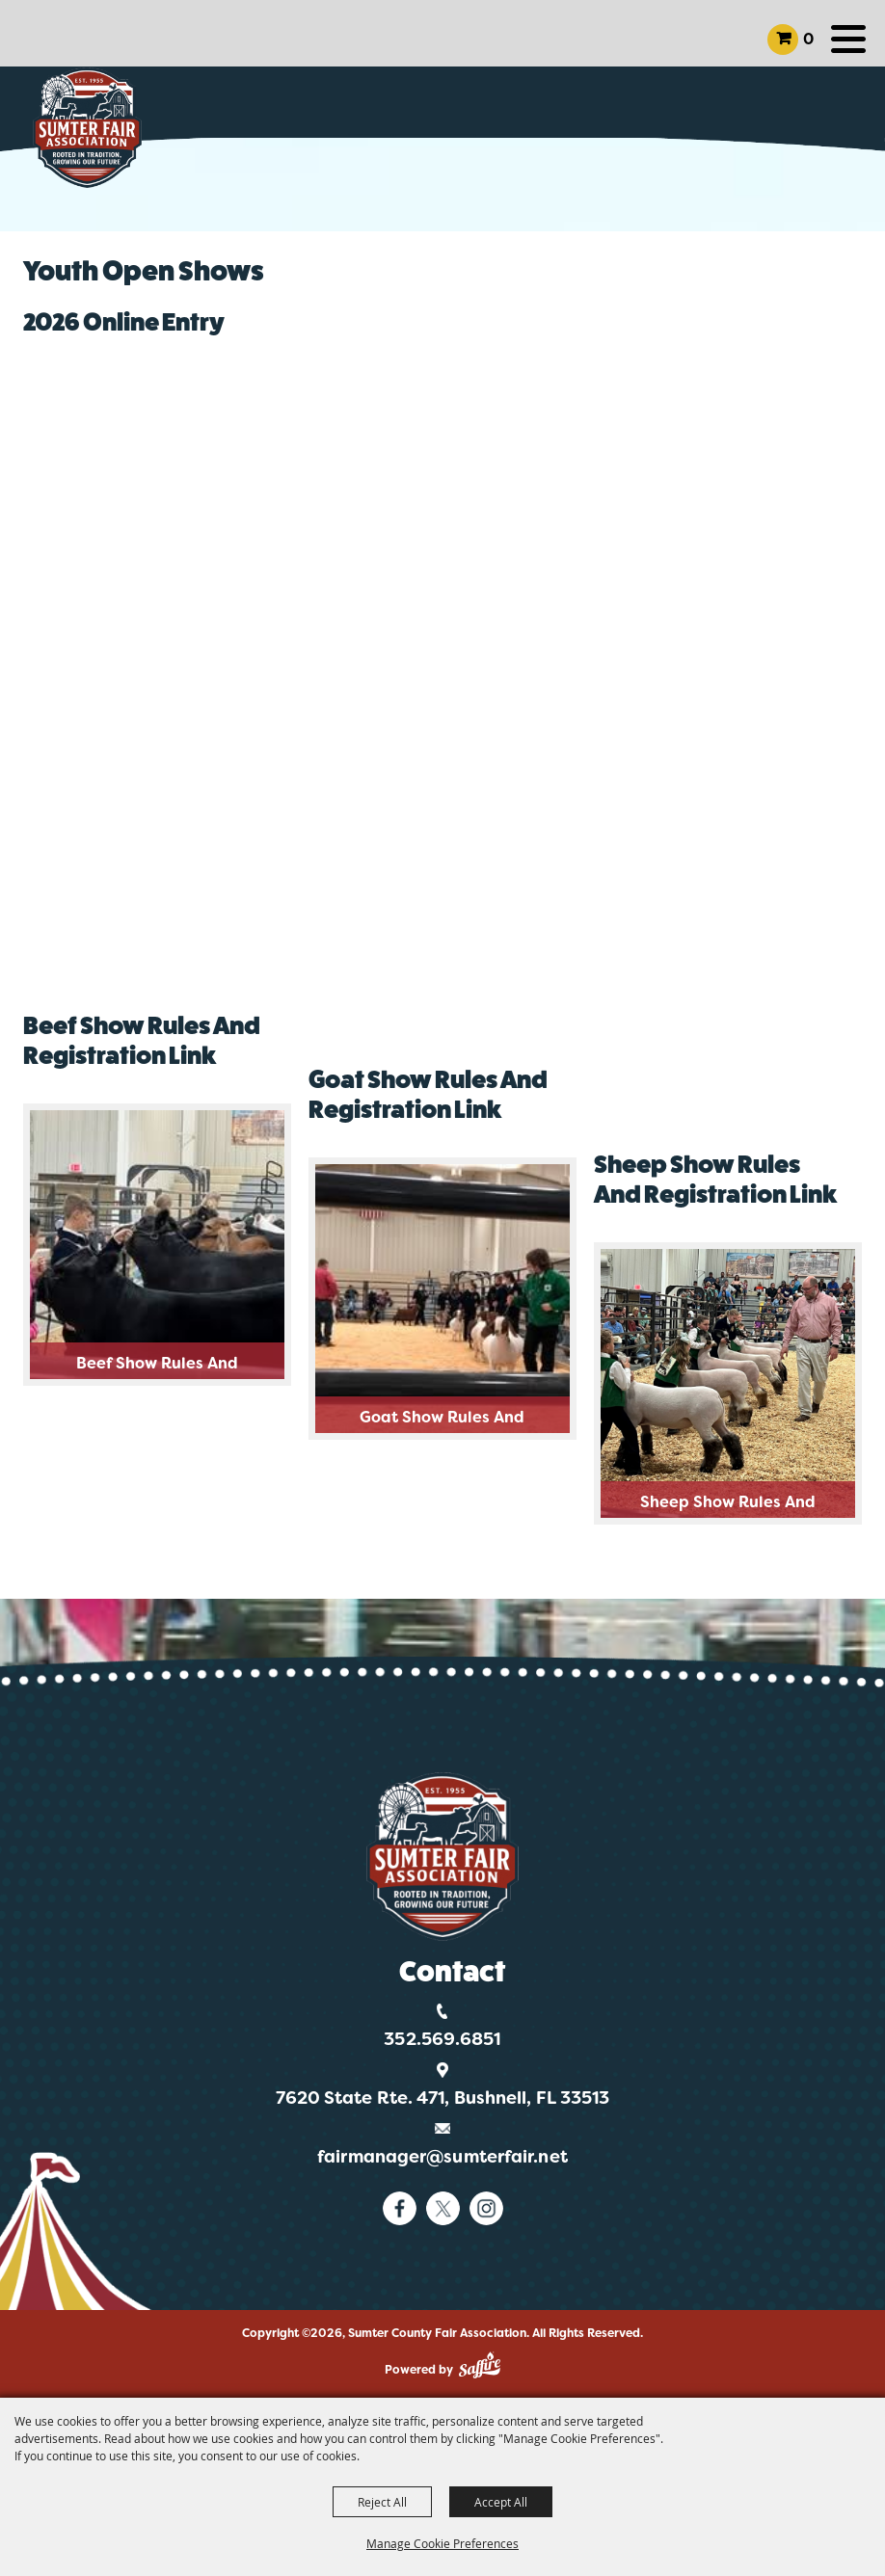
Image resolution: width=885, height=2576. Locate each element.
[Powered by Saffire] (479, 2364)
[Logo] (443, 1856)
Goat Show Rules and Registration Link (442, 1420)
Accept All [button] (500, 2502)
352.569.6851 (442, 2039)
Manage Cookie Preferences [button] (442, 2543)
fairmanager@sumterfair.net (442, 2156)
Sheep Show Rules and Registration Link (728, 1505)
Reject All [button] (382, 2502)
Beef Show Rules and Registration (157, 1366)
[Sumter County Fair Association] (87, 127)
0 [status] (808, 39)
